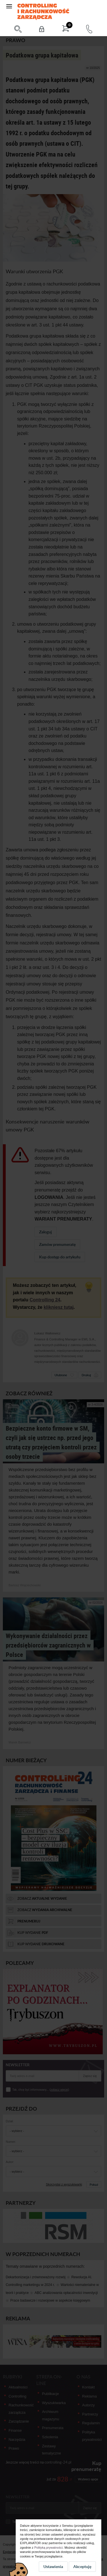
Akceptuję (82, 2566)
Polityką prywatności (48, 2547)
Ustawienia (53, 2566)
